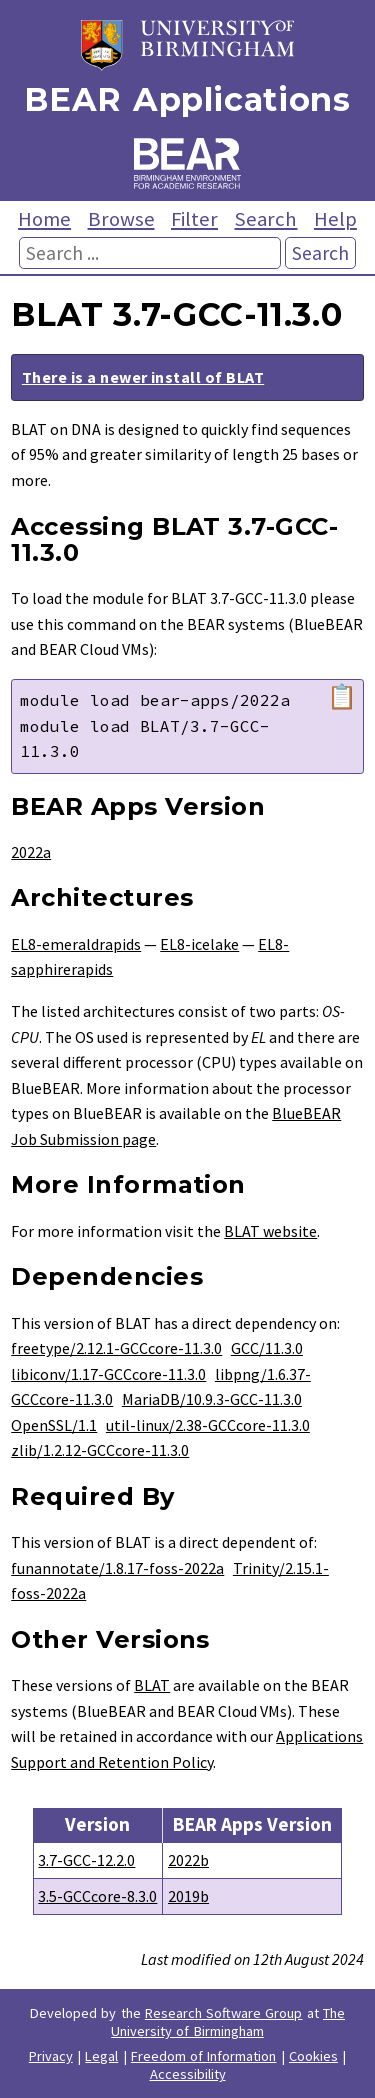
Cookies (313, 2056)
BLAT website (270, 1231)
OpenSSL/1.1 (54, 1425)
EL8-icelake (199, 944)
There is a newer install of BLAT (143, 377)
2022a (31, 852)
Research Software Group (224, 2013)
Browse (121, 219)
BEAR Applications (187, 99)
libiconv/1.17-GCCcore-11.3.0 (108, 1374)
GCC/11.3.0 (267, 1348)
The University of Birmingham (228, 2022)
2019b (188, 1896)
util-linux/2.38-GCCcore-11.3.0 (208, 1425)
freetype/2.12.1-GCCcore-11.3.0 (116, 1348)
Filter (194, 219)
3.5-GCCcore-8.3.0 (97, 1896)
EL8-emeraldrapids (76, 944)
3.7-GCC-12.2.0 (86, 1860)
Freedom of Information (204, 2056)
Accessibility (188, 2074)
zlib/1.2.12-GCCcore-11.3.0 (100, 1450)
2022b (188, 1860)
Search (265, 219)
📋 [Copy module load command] (342, 697)
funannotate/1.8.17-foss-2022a (117, 1568)
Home (44, 219)
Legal (101, 2056)
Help (335, 219)
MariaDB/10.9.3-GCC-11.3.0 (212, 1399)
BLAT (152, 1685)
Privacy (51, 2056)
